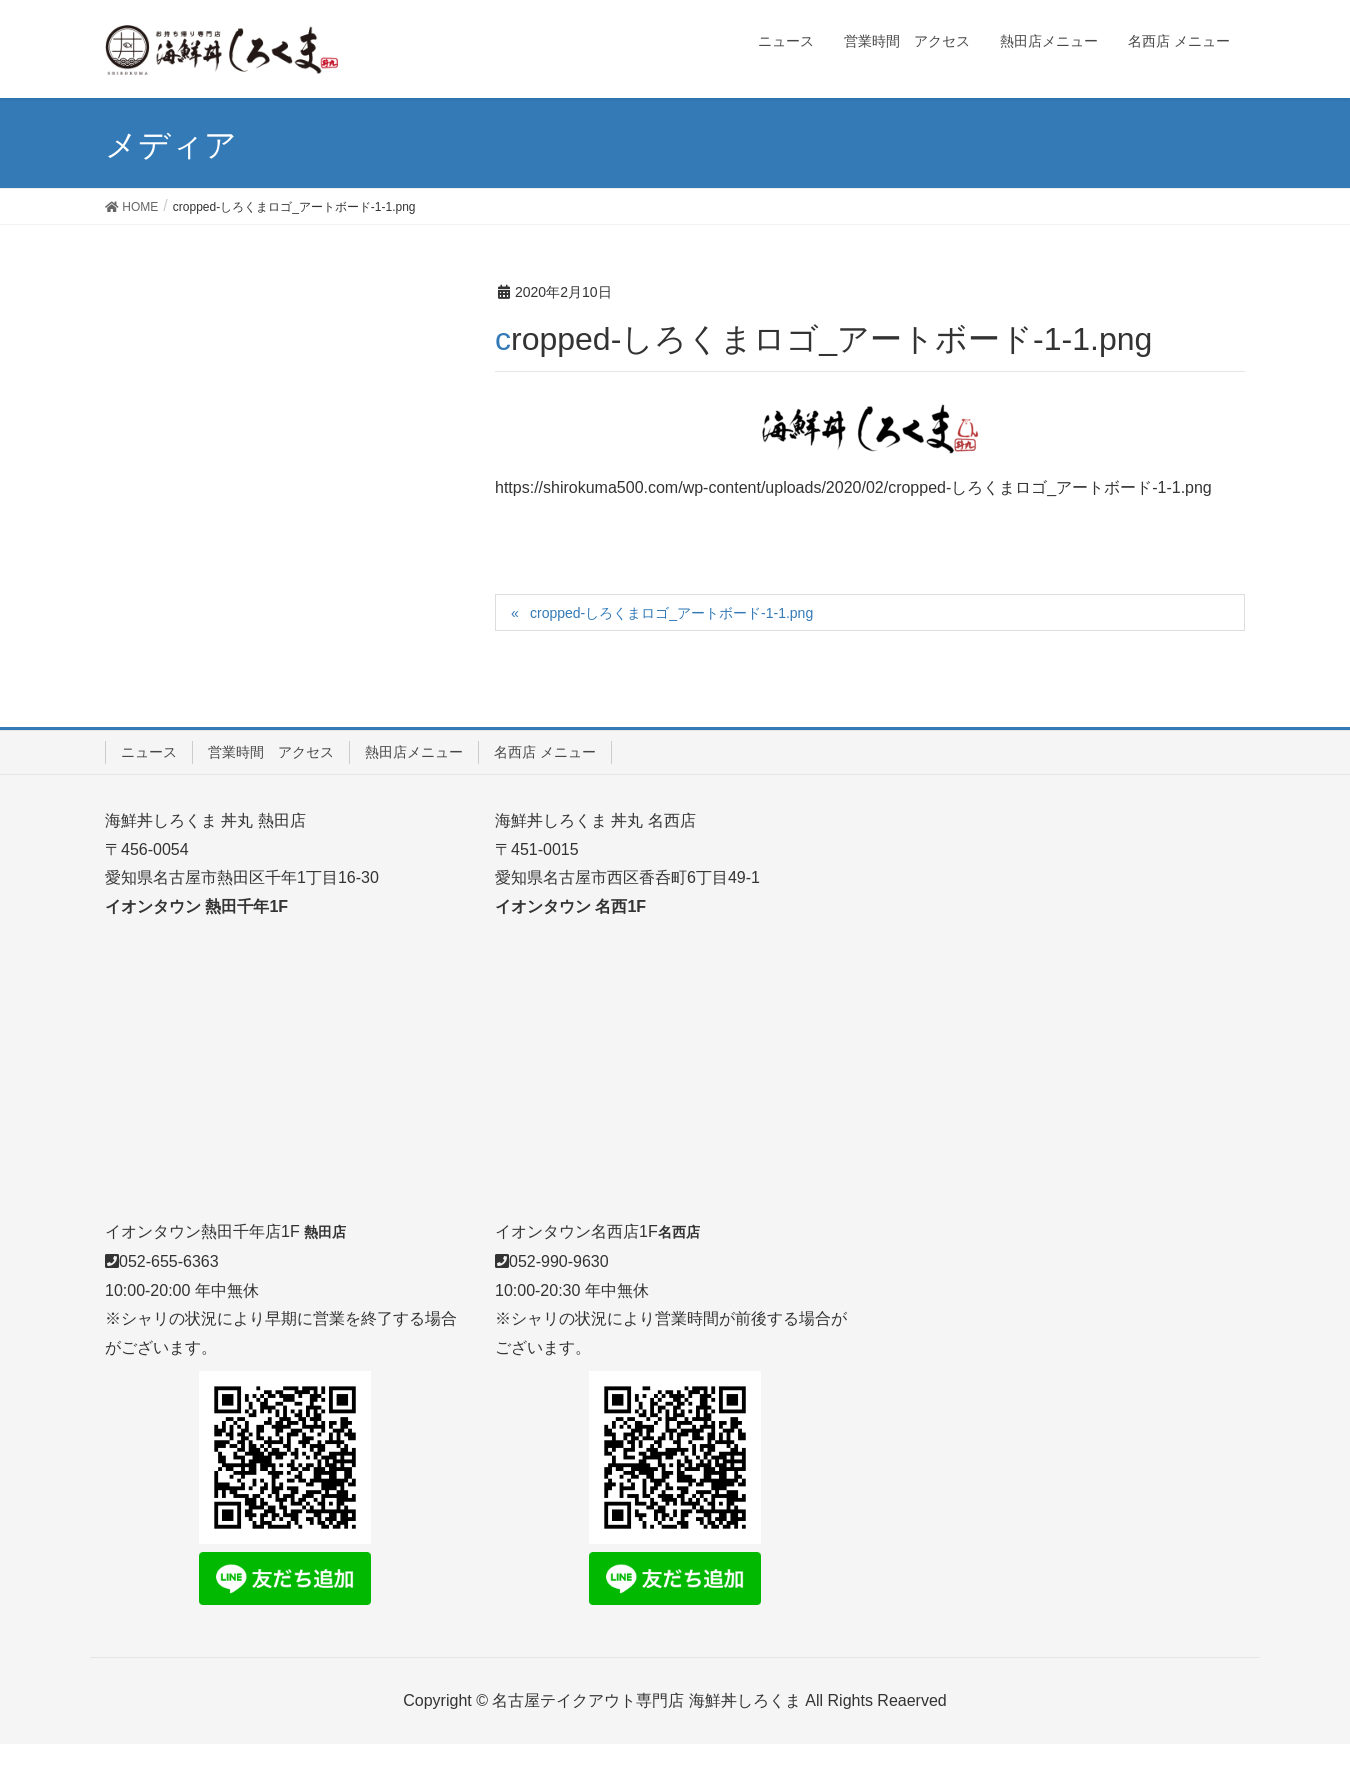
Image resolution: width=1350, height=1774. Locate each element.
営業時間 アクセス (271, 752)
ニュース (149, 752)
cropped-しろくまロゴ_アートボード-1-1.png (671, 613)
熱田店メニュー (414, 752)
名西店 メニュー (545, 752)
